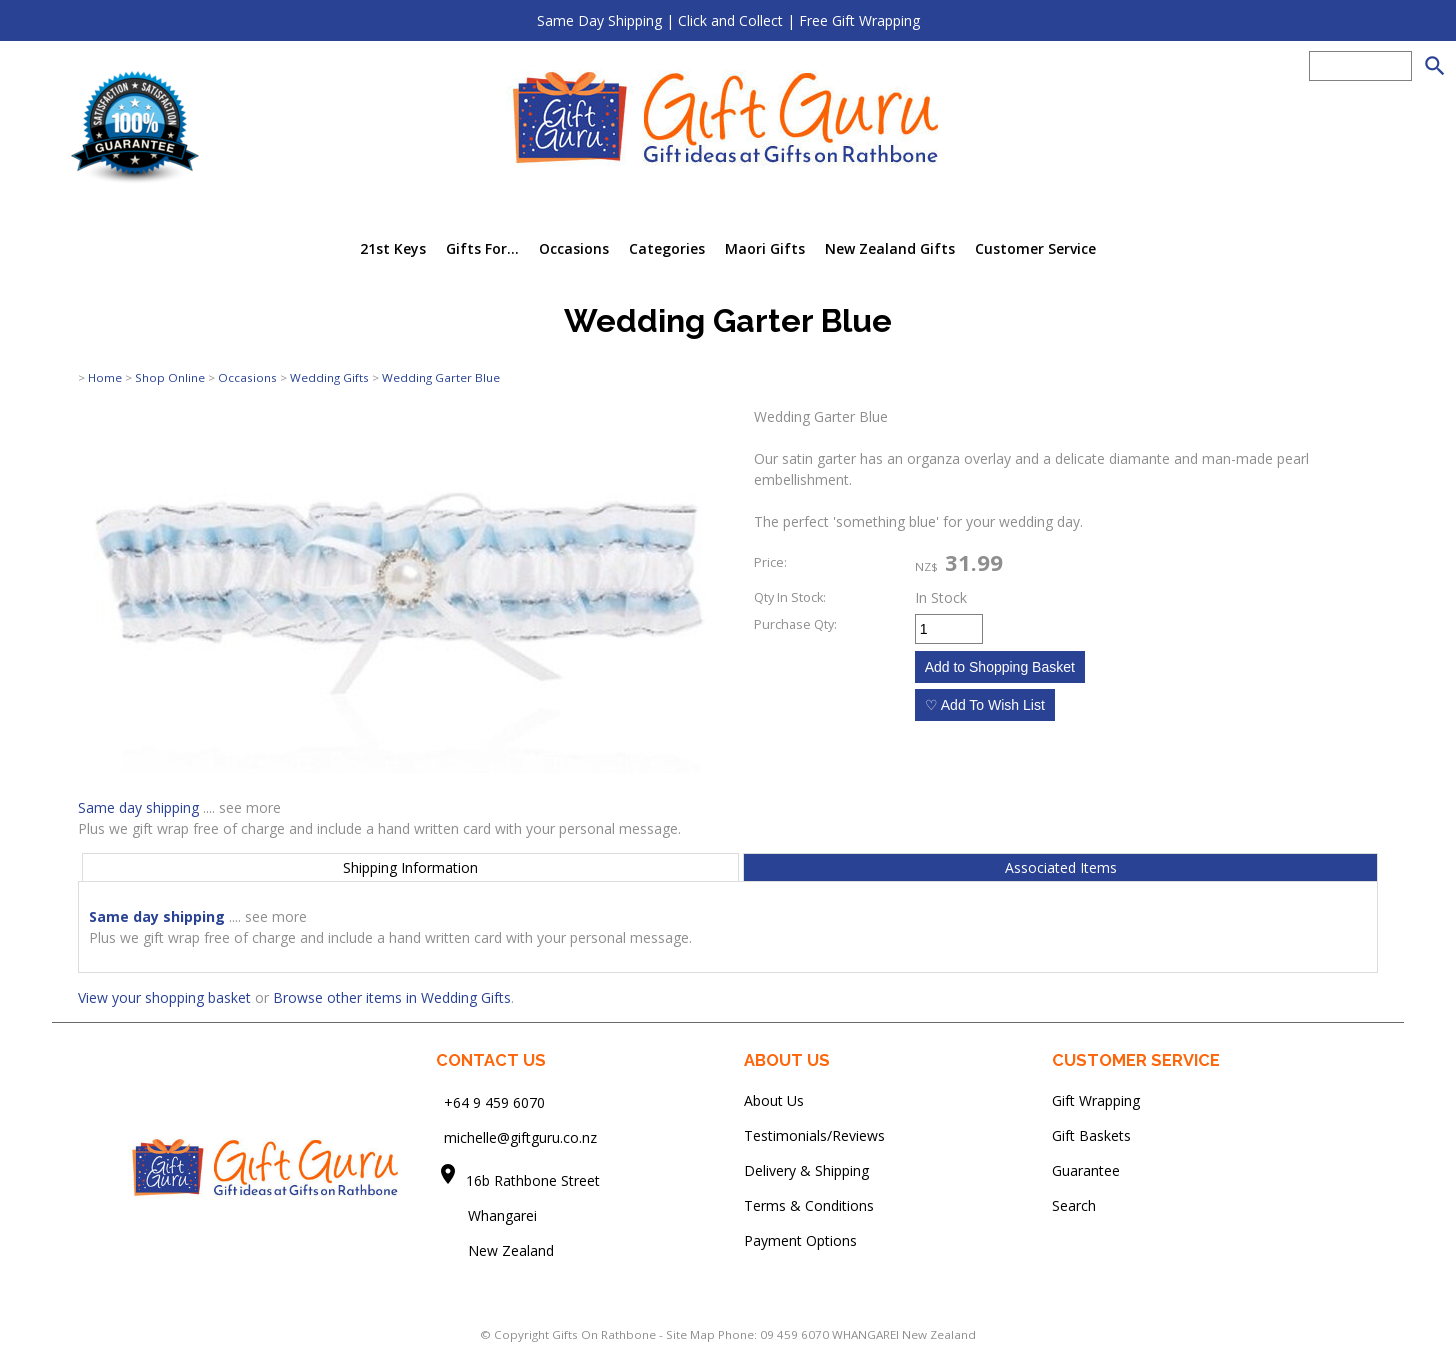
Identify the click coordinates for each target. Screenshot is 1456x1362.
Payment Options (800, 1240)
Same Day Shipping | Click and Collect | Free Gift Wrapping (728, 20)
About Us (774, 1100)
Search (1074, 1205)
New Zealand (495, 1250)
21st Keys (393, 248)
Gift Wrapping (1096, 1100)
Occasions (574, 248)
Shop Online (170, 377)
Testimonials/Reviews (814, 1135)
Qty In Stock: (790, 597)
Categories (667, 248)
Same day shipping (138, 807)
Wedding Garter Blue (441, 377)
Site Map (690, 1334)
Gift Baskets (1091, 1135)
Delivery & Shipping (806, 1170)
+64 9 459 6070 (494, 1102)
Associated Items (1061, 867)
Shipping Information (410, 867)
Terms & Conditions (809, 1205)
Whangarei (488, 1215)
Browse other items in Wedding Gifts (392, 997)
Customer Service (1035, 248)
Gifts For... (482, 248)
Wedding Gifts (329, 377)
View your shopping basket (164, 997)
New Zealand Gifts (890, 248)
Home (105, 377)
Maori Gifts (765, 248)
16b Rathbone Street (535, 1180)
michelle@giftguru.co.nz (520, 1137)
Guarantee (1086, 1170)
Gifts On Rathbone (605, 1334)
